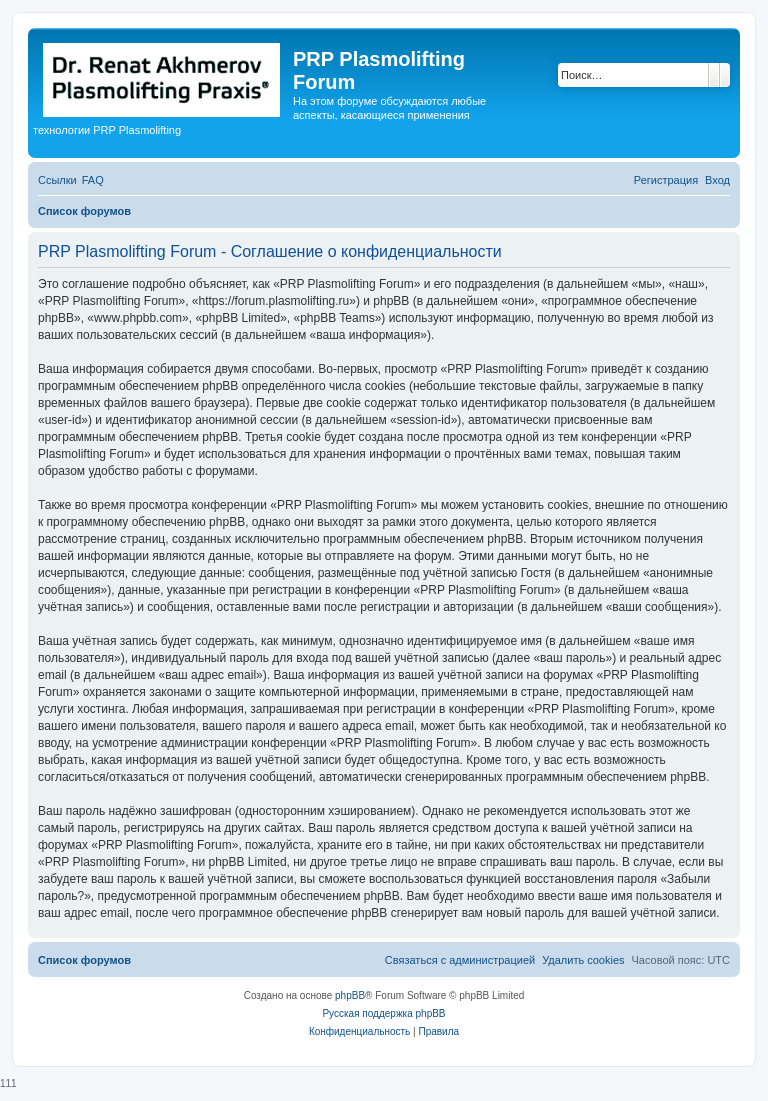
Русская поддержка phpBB (383, 1013)
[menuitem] (93, 180)
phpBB (350, 995)
